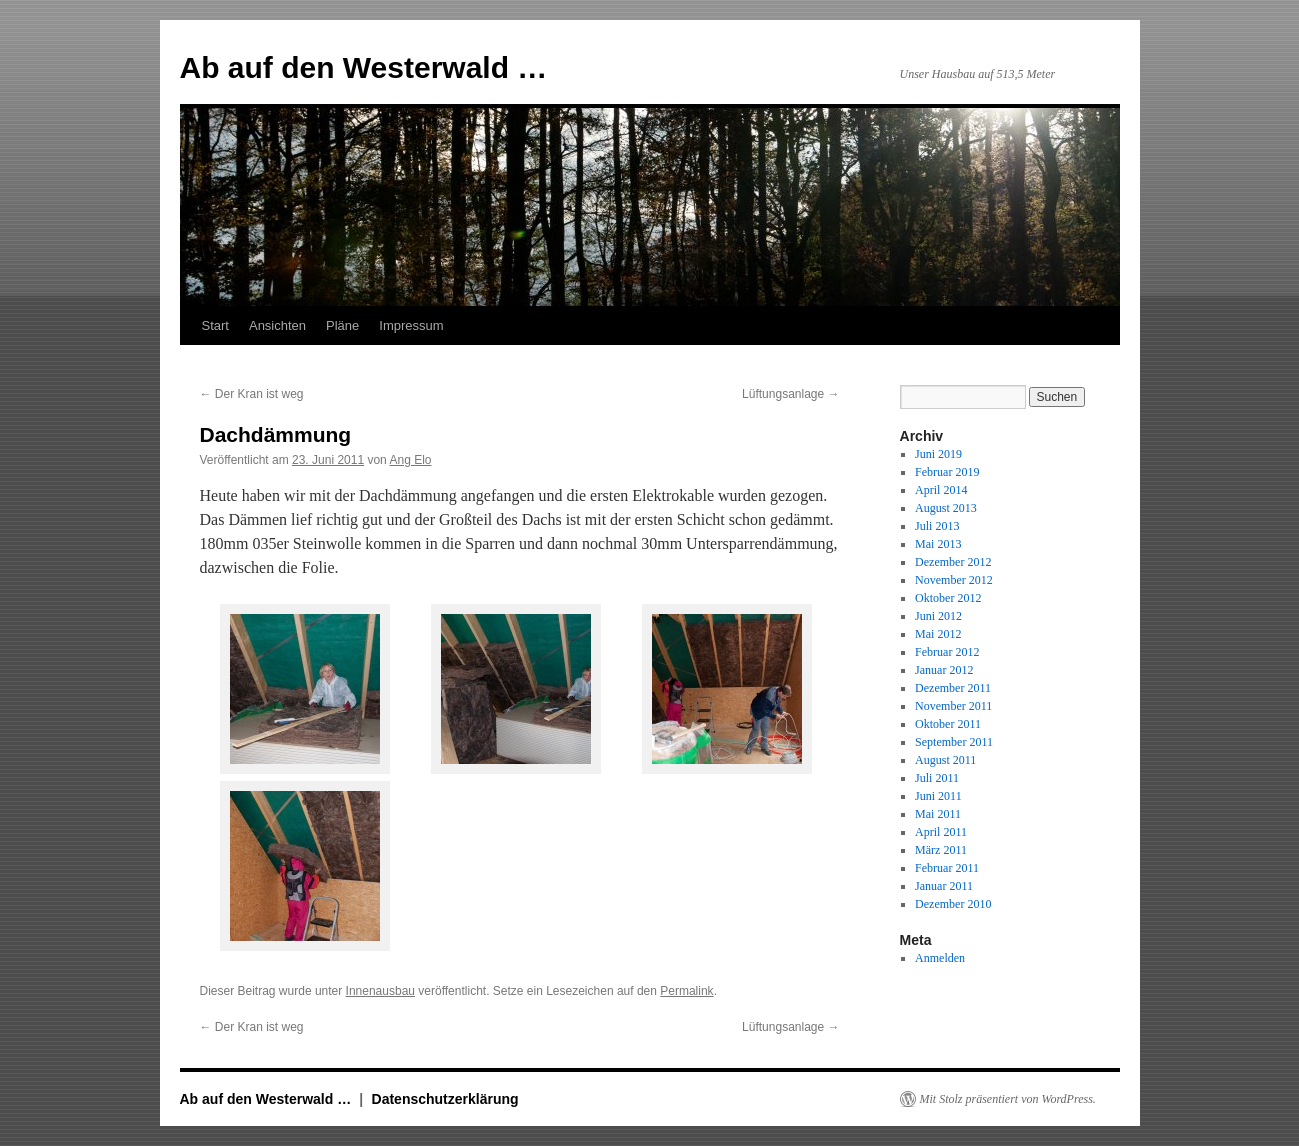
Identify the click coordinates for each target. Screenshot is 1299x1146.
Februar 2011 (947, 868)
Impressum (411, 325)
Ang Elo (410, 460)
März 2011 (941, 850)
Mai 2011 (938, 814)
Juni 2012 (938, 616)
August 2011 (945, 760)
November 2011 (953, 706)
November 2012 (954, 580)
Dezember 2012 (953, 562)
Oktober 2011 (948, 724)
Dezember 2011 (953, 688)
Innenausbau (380, 991)
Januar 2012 (944, 670)
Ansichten (277, 325)
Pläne (342, 325)
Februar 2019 (947, 472)
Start (215, 325)
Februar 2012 (947, 652)
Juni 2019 (938, 454)
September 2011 (954, 742)
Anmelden (940, 958)
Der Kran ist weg (252, 394)
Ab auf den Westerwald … (364, 67)
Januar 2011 (944, 886)
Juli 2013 (937, 526)
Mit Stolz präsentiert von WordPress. (1008, 1099)
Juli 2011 (937, 778)
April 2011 (941, 832)
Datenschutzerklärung (445, 1099)
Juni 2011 (938, 796)
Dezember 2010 (953, 904)
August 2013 (946, 508)
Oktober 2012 (948, 598)
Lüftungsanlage (790, 394)
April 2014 (941, 490)
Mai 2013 (938, 544)
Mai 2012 (938, 634)
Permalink (686, 991)
